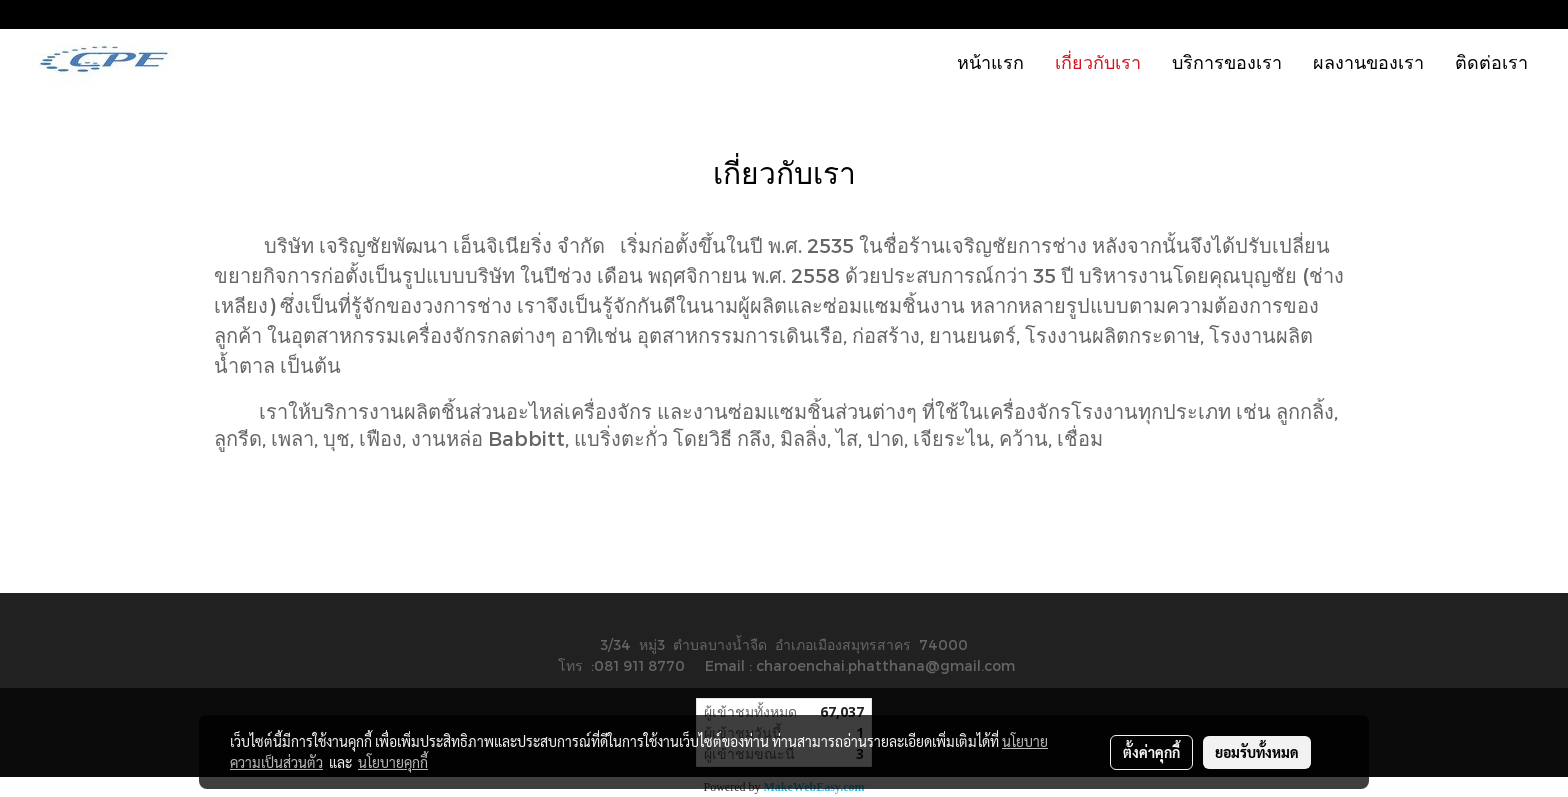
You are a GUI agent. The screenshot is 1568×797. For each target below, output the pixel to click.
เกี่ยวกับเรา (1098, 61)
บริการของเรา (1227, 61)
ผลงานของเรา (1368, 61)
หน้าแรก (990, 61)
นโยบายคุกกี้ (393, 762)
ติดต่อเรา (1491, 61)
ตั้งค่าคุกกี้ (1151, 752)
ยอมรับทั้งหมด (1257, 752)
